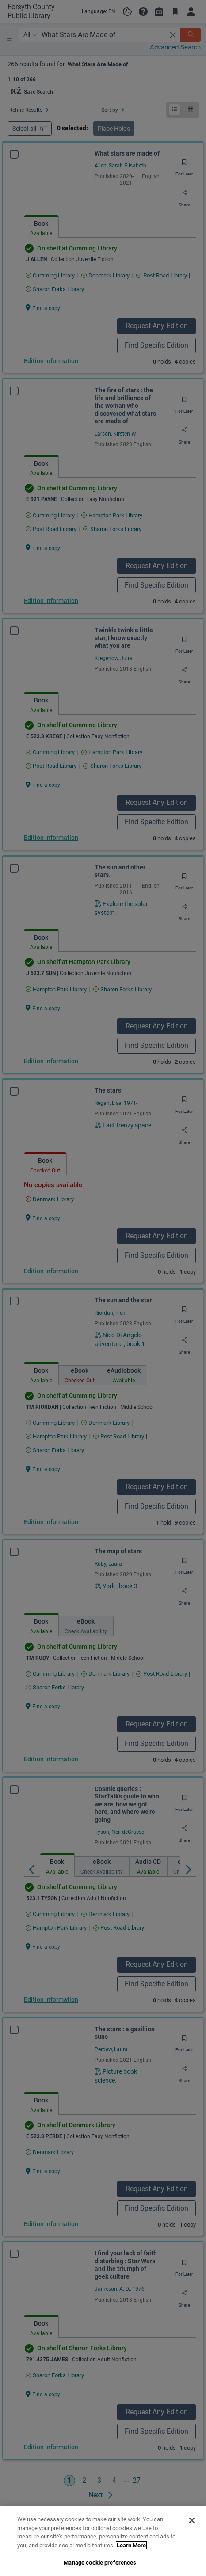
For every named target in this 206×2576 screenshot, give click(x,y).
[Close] (192, 2558)
